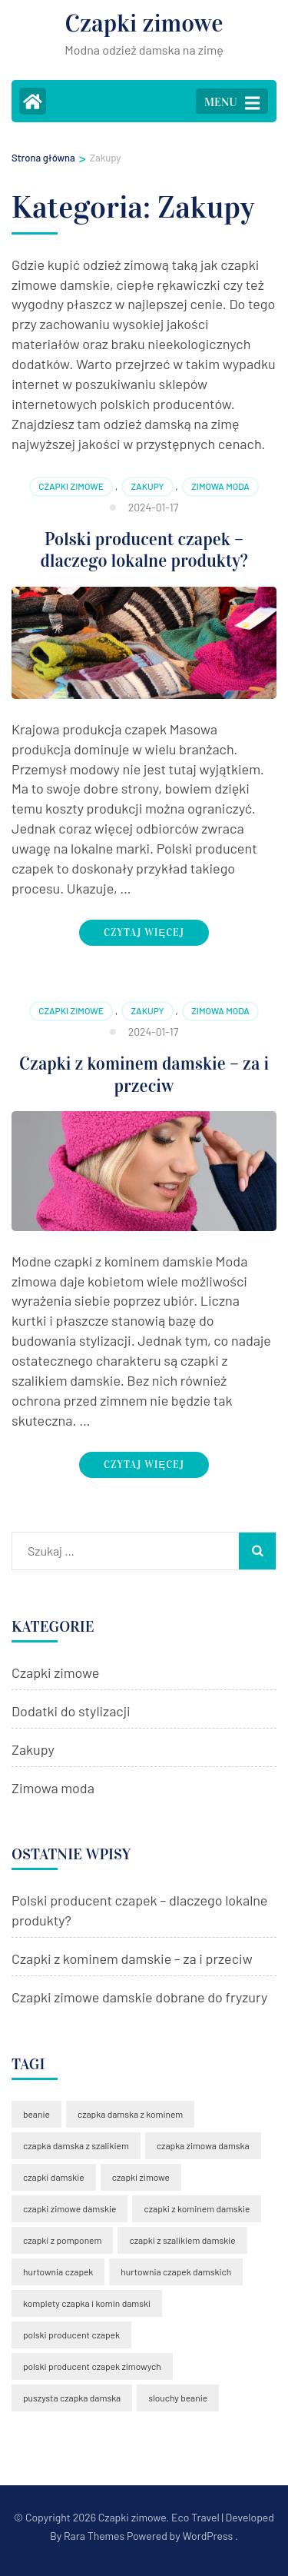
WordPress (207, 2535)
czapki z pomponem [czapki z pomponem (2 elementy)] (62, 2240)
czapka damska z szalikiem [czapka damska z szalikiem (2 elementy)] (76, 2145)
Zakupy (147, 486)
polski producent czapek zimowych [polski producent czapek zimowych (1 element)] (92, 2366)
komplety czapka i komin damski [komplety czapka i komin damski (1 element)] (87, 2303)
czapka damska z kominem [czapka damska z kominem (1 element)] (130, 2113)
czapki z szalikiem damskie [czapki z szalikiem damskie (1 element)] (182, 2240)
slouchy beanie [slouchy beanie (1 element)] (177, 2397)
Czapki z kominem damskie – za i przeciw (144, 1075)
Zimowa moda (220, 486)
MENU (232, 103)
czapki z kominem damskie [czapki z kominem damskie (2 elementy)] (197, 2208)
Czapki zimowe (144, 23)
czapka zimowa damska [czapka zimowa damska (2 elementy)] (203, 2145)
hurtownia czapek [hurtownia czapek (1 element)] (58, 2271)
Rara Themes (94, 2535)
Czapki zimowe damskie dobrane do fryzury (139, 1997)
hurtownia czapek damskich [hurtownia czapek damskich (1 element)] (176, 2271)
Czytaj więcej (144, 933)
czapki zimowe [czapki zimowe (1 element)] (141, 2177)
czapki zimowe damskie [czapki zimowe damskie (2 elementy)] (69, 2208)
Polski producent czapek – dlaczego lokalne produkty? (144, 550)
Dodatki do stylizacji (71, 1710)
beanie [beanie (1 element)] (36, 2113)
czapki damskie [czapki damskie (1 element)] (53, 2177)
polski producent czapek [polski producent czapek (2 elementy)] (71, 2334)
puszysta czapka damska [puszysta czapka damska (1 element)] (72, 2397)
